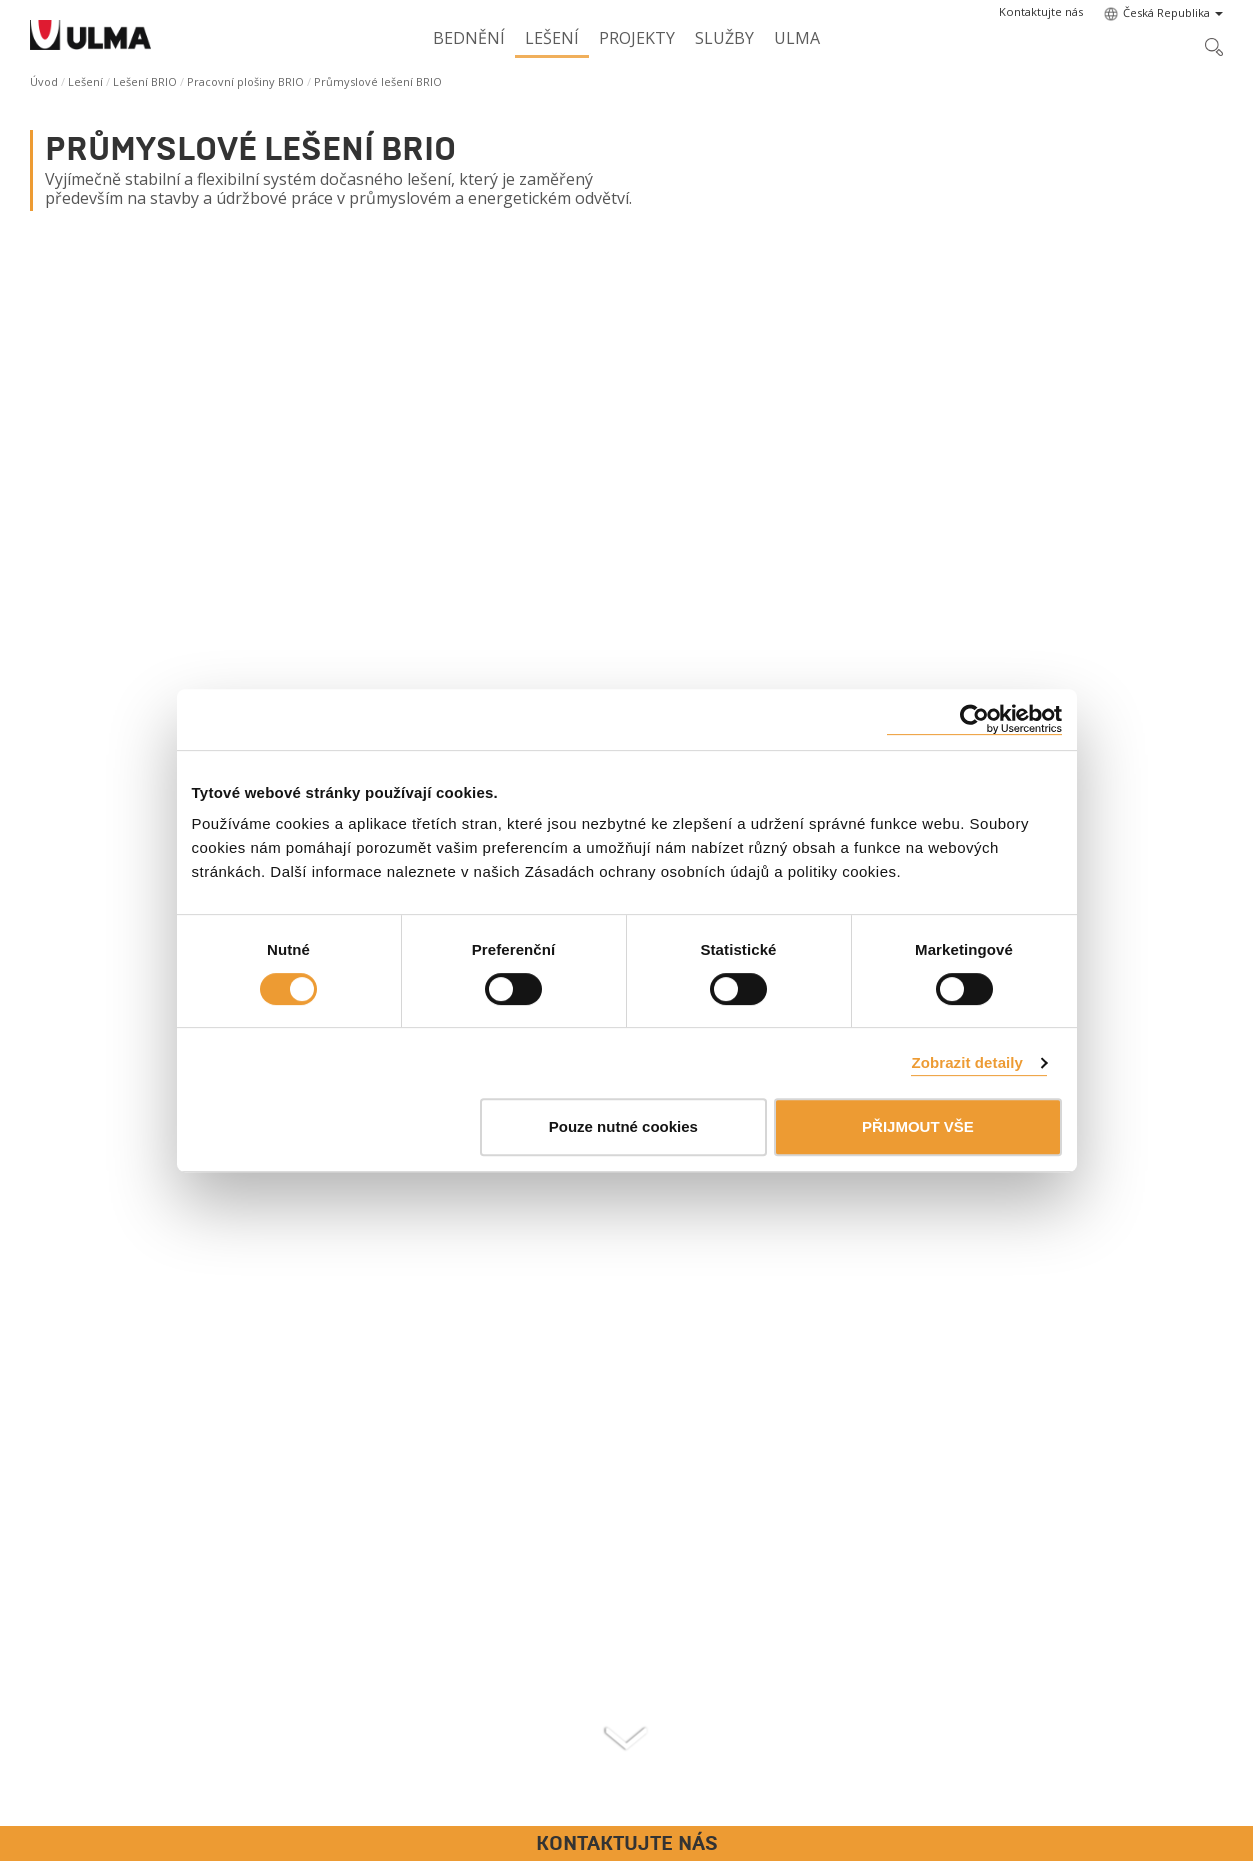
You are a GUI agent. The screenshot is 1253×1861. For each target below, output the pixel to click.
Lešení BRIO (145, 81)
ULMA (797, 38)
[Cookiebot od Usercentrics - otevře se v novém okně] (974, 719)
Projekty (637, 38)
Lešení (552, 38)
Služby (724, 38)
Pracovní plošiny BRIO (245, 81)
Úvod (44, 81)
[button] (1041, 12)
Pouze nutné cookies (623, 1126)
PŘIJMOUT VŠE (918, 1126)
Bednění (469, 38)
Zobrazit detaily (967, 1062)
